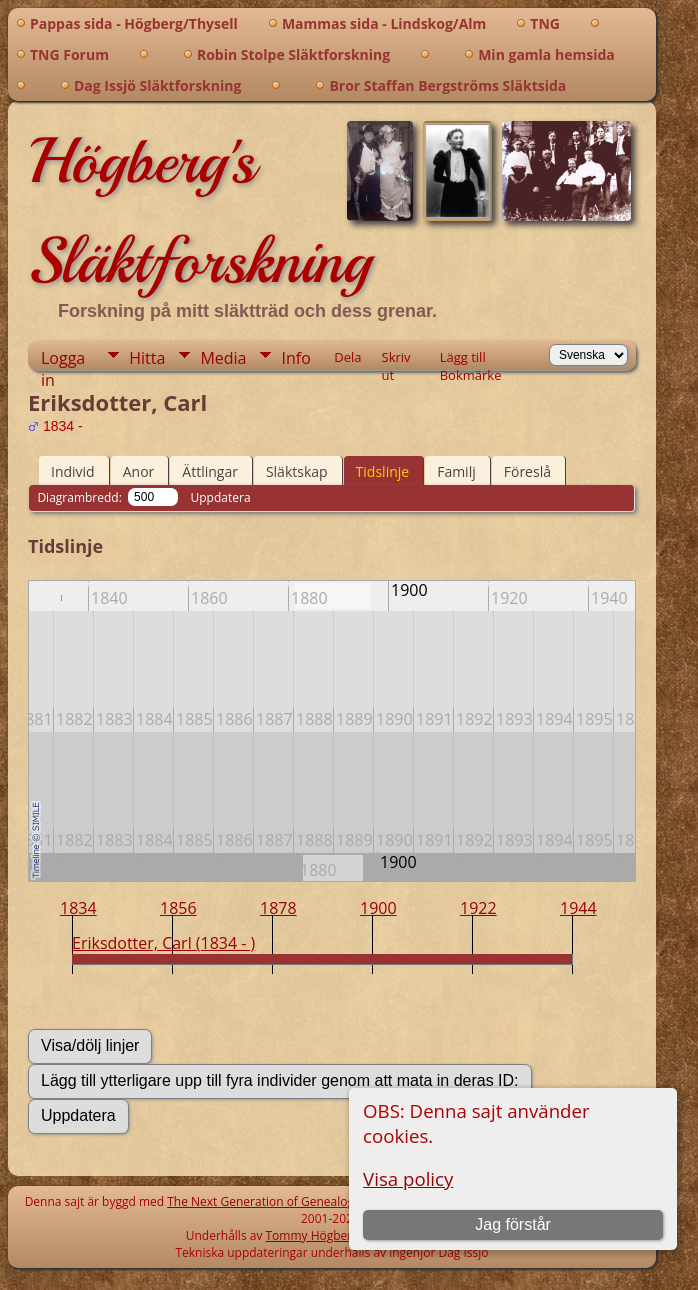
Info (295, 358)
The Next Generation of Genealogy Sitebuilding (298, 1201)
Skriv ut (396, 359)
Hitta (147, 358)
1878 (278, 908)
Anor (139, 471)
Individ (73, 471)
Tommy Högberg (312, 1235)
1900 (378, 908)
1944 (578, 908)
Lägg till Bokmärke (471, 359)
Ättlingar (210, 471)
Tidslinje (383, 471)
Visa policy (408, 1178)
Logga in (63, 358)
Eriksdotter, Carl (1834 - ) (163, 943)
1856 (178, 908)
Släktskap (297, 471)
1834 (78, 908)
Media (223, 358)
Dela (347, 357)
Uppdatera (221, 497)
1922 (478, 908)
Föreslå (527, 471)
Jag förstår (513, 1224)
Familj (456, 471)
